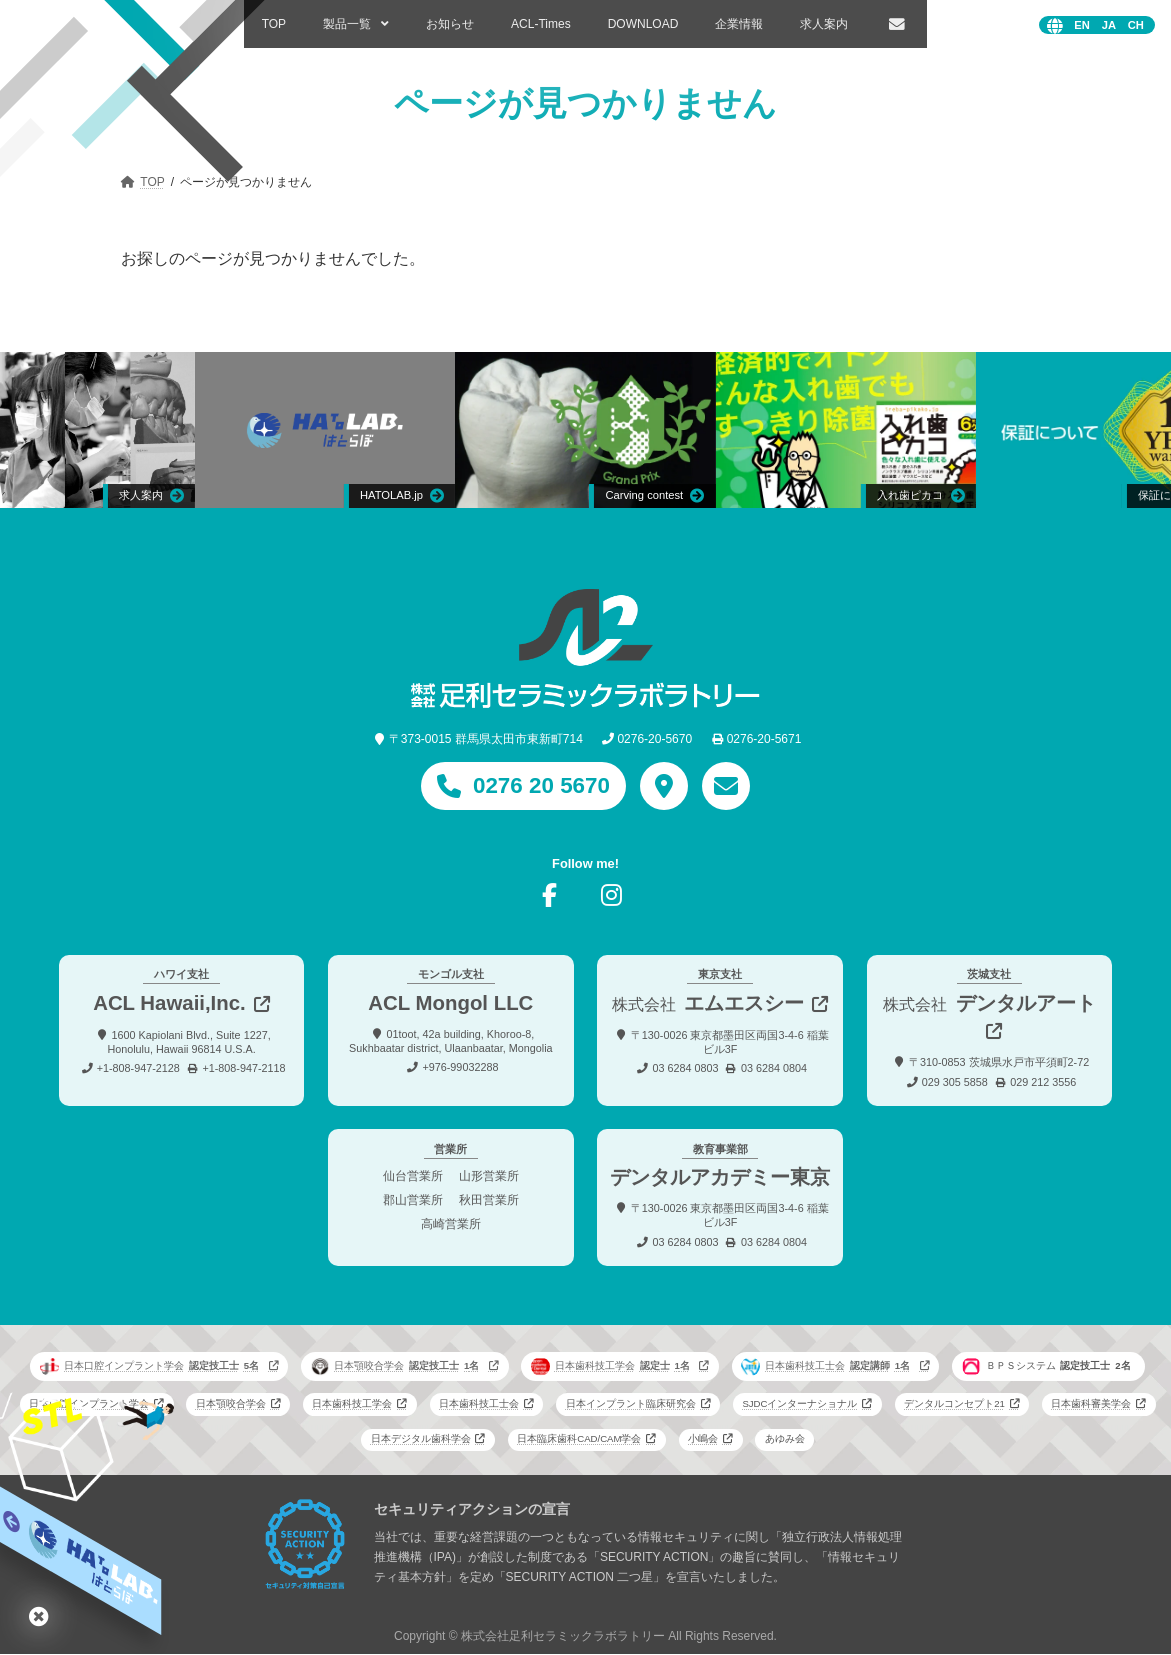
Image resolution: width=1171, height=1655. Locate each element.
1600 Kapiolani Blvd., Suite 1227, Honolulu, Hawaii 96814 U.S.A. (188, 1042)
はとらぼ (39, 1616)
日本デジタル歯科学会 (421, 1439)
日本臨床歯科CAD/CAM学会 (579, 1439)
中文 (1136, 25)
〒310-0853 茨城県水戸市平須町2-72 (999, 1062)
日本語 (1109, 25)
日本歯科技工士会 (828, 1365)
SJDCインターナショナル (799, 1404)
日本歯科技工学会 (613, 1365)
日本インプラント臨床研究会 (631, 1404)
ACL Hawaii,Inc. (169, 1003)
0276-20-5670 (654, 739)
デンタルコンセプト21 (954, 1404)
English (1082, 25)
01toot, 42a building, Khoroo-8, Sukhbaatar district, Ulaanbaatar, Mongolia (450, 1041)
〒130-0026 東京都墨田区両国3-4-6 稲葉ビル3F (730, 1042)
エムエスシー (708, 1003)
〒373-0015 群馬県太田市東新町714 (486, 739)
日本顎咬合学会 (397, 1365)
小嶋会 (703, 1439)
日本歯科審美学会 (1091, 1404)
